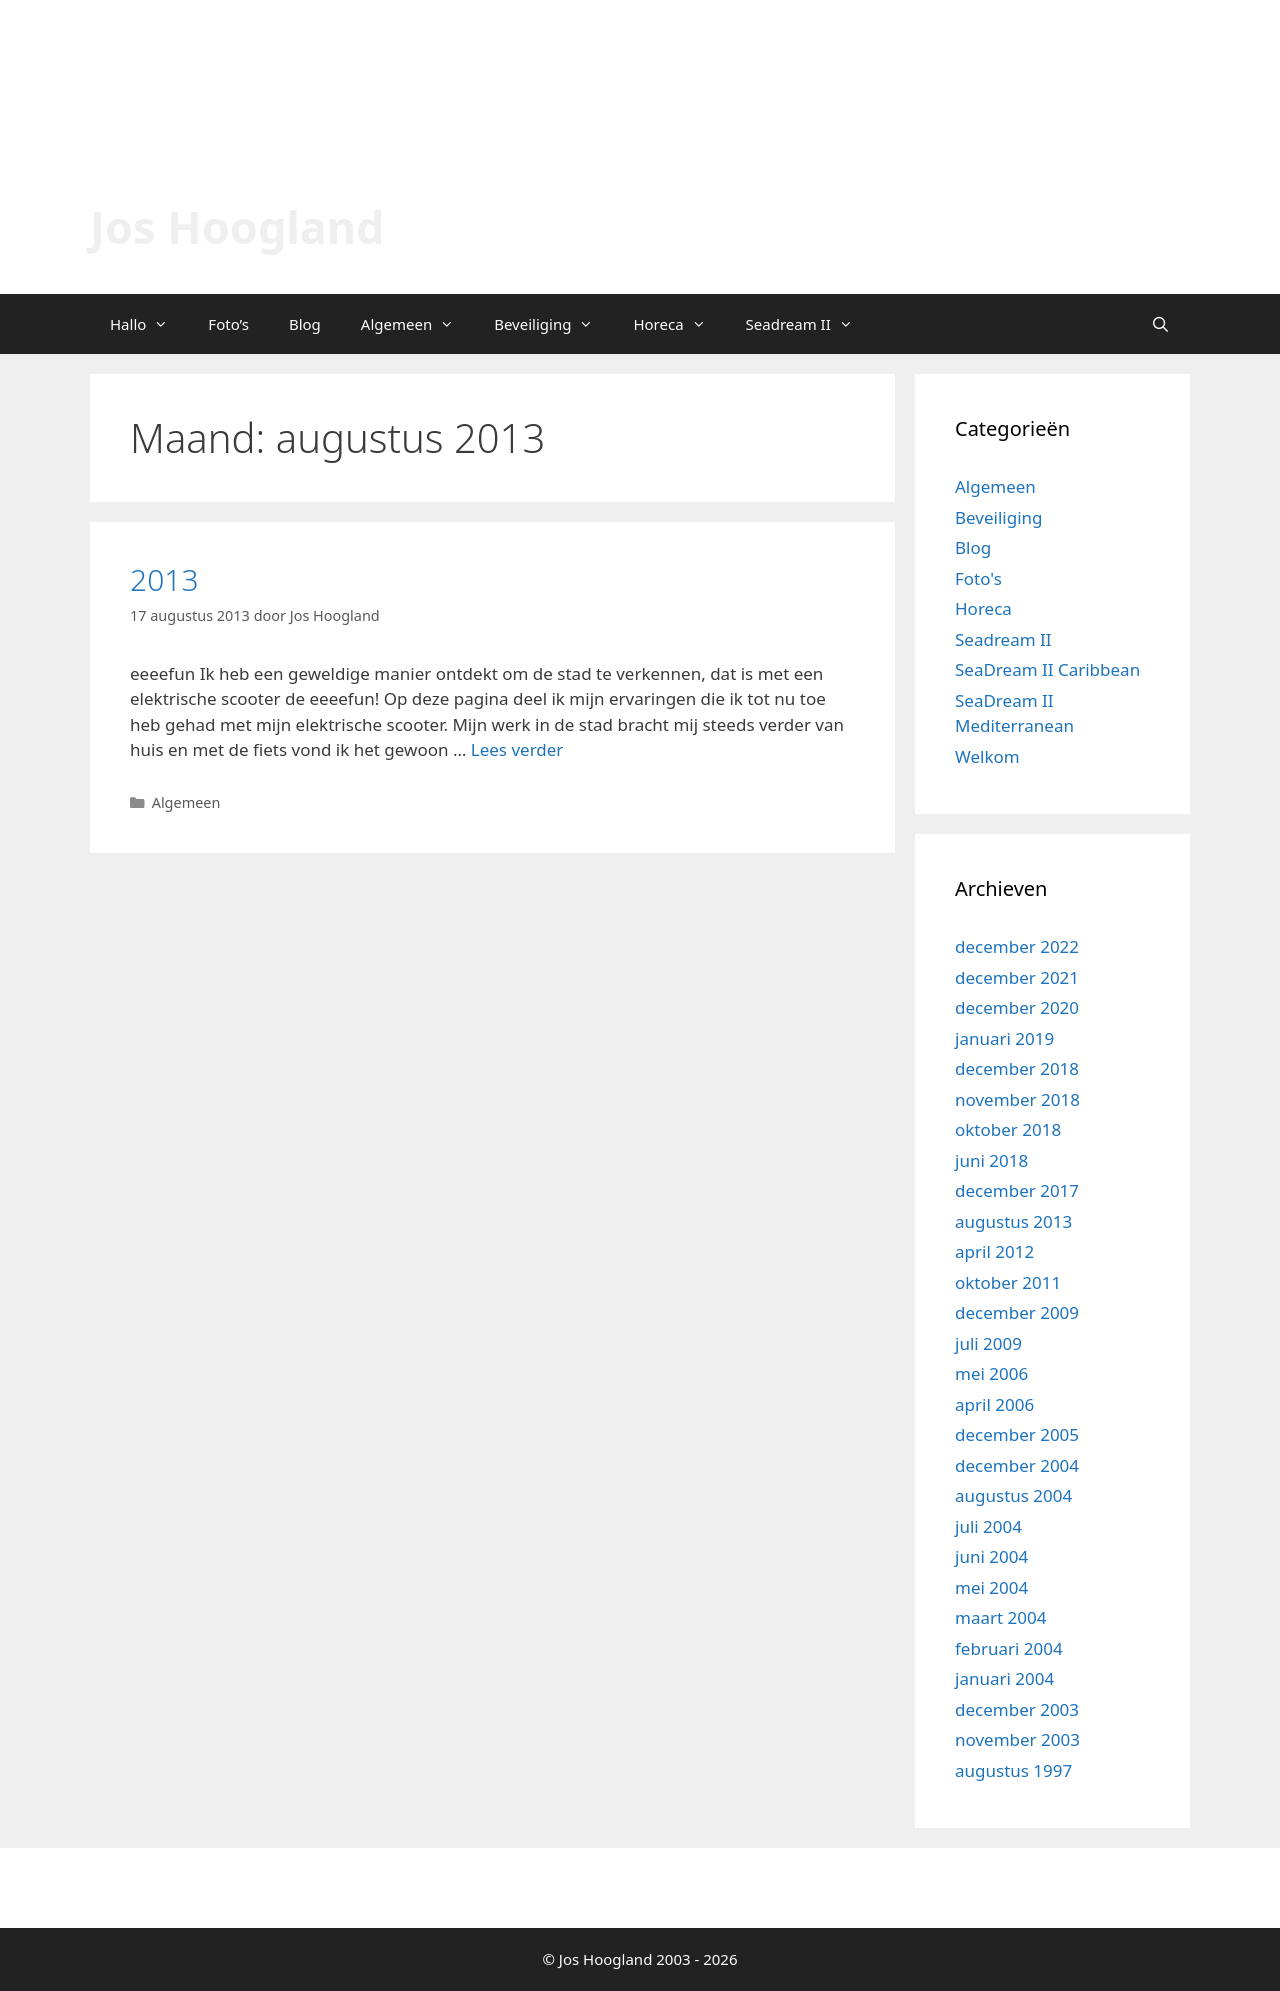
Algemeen (417, 324)
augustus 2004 (1013, 1495)
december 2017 (1017, 1190)
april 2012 (994, 1251)
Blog (305, 324)
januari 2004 (1004, 1678)
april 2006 (994, 1404)
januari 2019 (1004, 1038)
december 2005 (1017, 1434)
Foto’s (228, 324)
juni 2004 (991, 1556)
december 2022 (1017, 946)
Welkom (987, 756)
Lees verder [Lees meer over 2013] (517, 749)
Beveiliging (553, 324)
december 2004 (1017, 1465)
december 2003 (1017, 1709)
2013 (164, 579)
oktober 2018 (1008, 1129)
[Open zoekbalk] (1160, 324)
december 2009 (1017, 1312)
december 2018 (1017, 1068)
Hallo (149, 324)
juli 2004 (988, 1526)
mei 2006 (991, 1373)
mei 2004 (991, 1587)
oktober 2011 (1008, 1282)
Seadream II (809, 324)
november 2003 (1017, 1739)
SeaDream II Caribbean (1047, 669)
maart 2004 (1000, 1617)
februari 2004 (1009, 1648)
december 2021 (1017, 977)
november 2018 (1017, 1099)
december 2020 (1017, 1007)
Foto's (978, 578)
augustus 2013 (1013, 1221)
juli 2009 (988, 1343)
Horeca (679, 324)
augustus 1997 (1013, 1770)
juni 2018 (991, 1160)
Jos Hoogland (237, 226)
